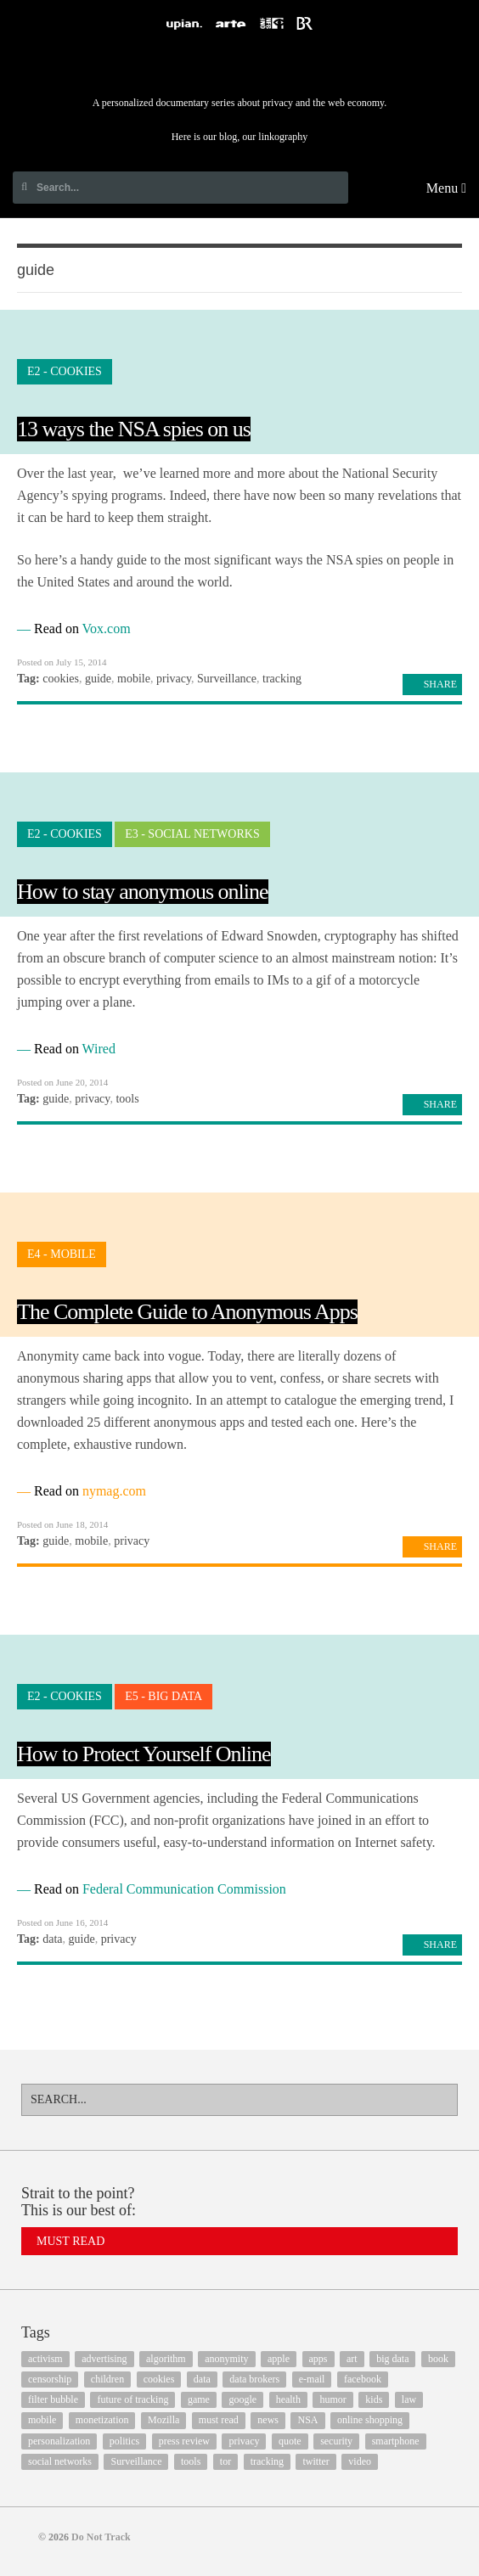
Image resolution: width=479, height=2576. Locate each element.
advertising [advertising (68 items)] (104, 2359)
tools (127, 1098)
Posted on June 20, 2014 (62, 1082)
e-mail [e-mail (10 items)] (312, 2379)
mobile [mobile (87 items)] (42, 2420)
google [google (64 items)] (242, 2399)
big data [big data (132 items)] (392, 2359)
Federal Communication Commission (184, 1889)
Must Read (70, 2241)
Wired (99, 1048)
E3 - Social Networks (192, 834)
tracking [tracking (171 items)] (267, 2461)
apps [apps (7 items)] (318, 2359)
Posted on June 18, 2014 (62, 1524)
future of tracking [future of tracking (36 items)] (132, 2399)
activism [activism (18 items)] (45, 2359)
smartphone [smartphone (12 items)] (396, 2441)
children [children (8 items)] (107, 2379)
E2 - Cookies (64, 371)
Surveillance (226, 678)
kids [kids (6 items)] (373, 2399)
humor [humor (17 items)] (332, 2399)
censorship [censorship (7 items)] (49, 2379)
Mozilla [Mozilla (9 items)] (163, 2420)
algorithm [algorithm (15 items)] (166, 2359)
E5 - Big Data (163, 1696)
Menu (446, 188)
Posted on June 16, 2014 (62, 1922)
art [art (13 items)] (352, 2359)
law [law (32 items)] (409, 2399)
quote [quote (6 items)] (290, 2441)
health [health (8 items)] (288, 2399)
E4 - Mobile (61, 1254)
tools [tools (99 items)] (190, 2461)
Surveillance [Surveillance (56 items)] (135, 2461)
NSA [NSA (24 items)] (307, 2420)
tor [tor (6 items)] (225, 2461)
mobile (133, 678)
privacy (173, 678)
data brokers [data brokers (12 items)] (254, 2379)
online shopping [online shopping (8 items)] (370, 2420)
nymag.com (114, 1491)
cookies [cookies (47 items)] (159, 2379)
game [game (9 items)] (199, 2399)
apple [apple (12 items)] (279, 2359)
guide (98, 678)
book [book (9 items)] (438, 2359)
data (52, 1939)
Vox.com (106, 628)
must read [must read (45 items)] (219, 2420)
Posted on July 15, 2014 (61, 662)
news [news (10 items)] (268, 2420)
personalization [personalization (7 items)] (59, 2441)
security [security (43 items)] (336, 2441)
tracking (281, 678)
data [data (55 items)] (202, 2379)
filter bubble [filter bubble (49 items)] (53, 2399)
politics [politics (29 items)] (124, 2441)
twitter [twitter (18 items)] (315, 2461)
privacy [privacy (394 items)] (243, 2441)
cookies (60, 678)
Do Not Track (239, 67)
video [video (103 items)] (359, 2461)
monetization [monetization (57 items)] (102, 2420)
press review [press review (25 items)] (184, 2441)
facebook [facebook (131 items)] (362, 2379)
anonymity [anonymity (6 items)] (226, 2359)
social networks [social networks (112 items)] (60, 2461)
